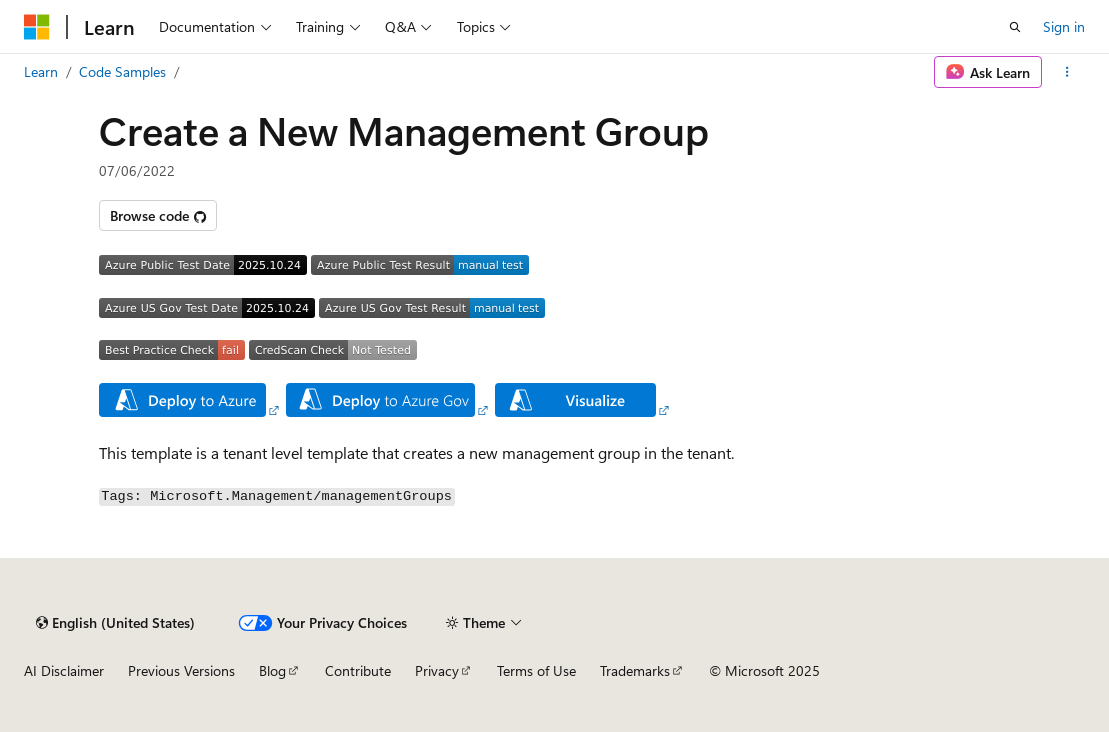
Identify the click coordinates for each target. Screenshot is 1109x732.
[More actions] (1067, 72)
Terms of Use (536, 670)
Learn (41, 71)
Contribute (358, 670)
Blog (272, 670)
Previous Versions (181, 670)
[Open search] (1015, 27)
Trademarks (635, 670)
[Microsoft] (37, 27)
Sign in (1064, 26)
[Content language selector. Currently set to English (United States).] (115, 623)
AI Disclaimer (64, 670)
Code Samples (122, 71)
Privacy (437, 670)
